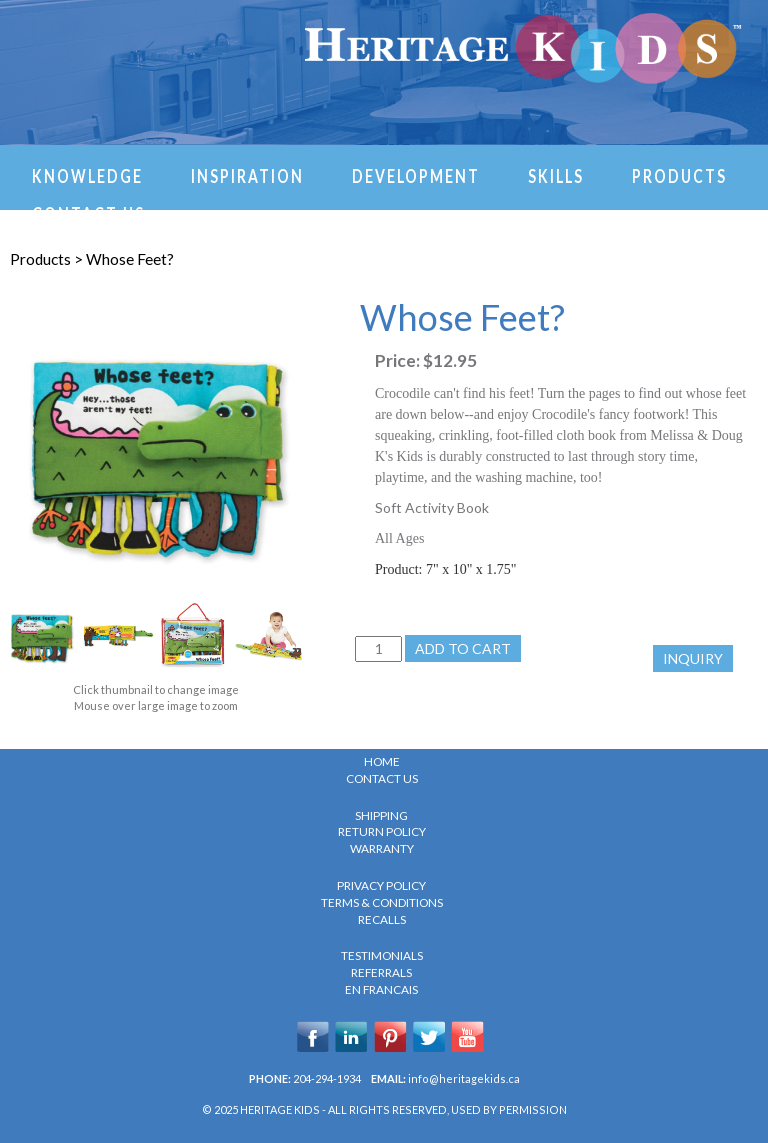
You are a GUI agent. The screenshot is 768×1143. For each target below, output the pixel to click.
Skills (556, 175)
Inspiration (247, 175)
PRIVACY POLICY (381, 885)
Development (416, 175)
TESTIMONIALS (382, 955)
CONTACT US (382, 778)
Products (679, 175)
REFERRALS (381, 972)
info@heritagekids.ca (464, 1078)
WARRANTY (382, 848)
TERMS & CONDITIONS (382, 902)
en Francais (381, 989)
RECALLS (382, 919)
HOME (382, 761)
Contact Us (88, 213)
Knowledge (87, 175)
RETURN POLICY (382, 831)
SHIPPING (381, 815)
